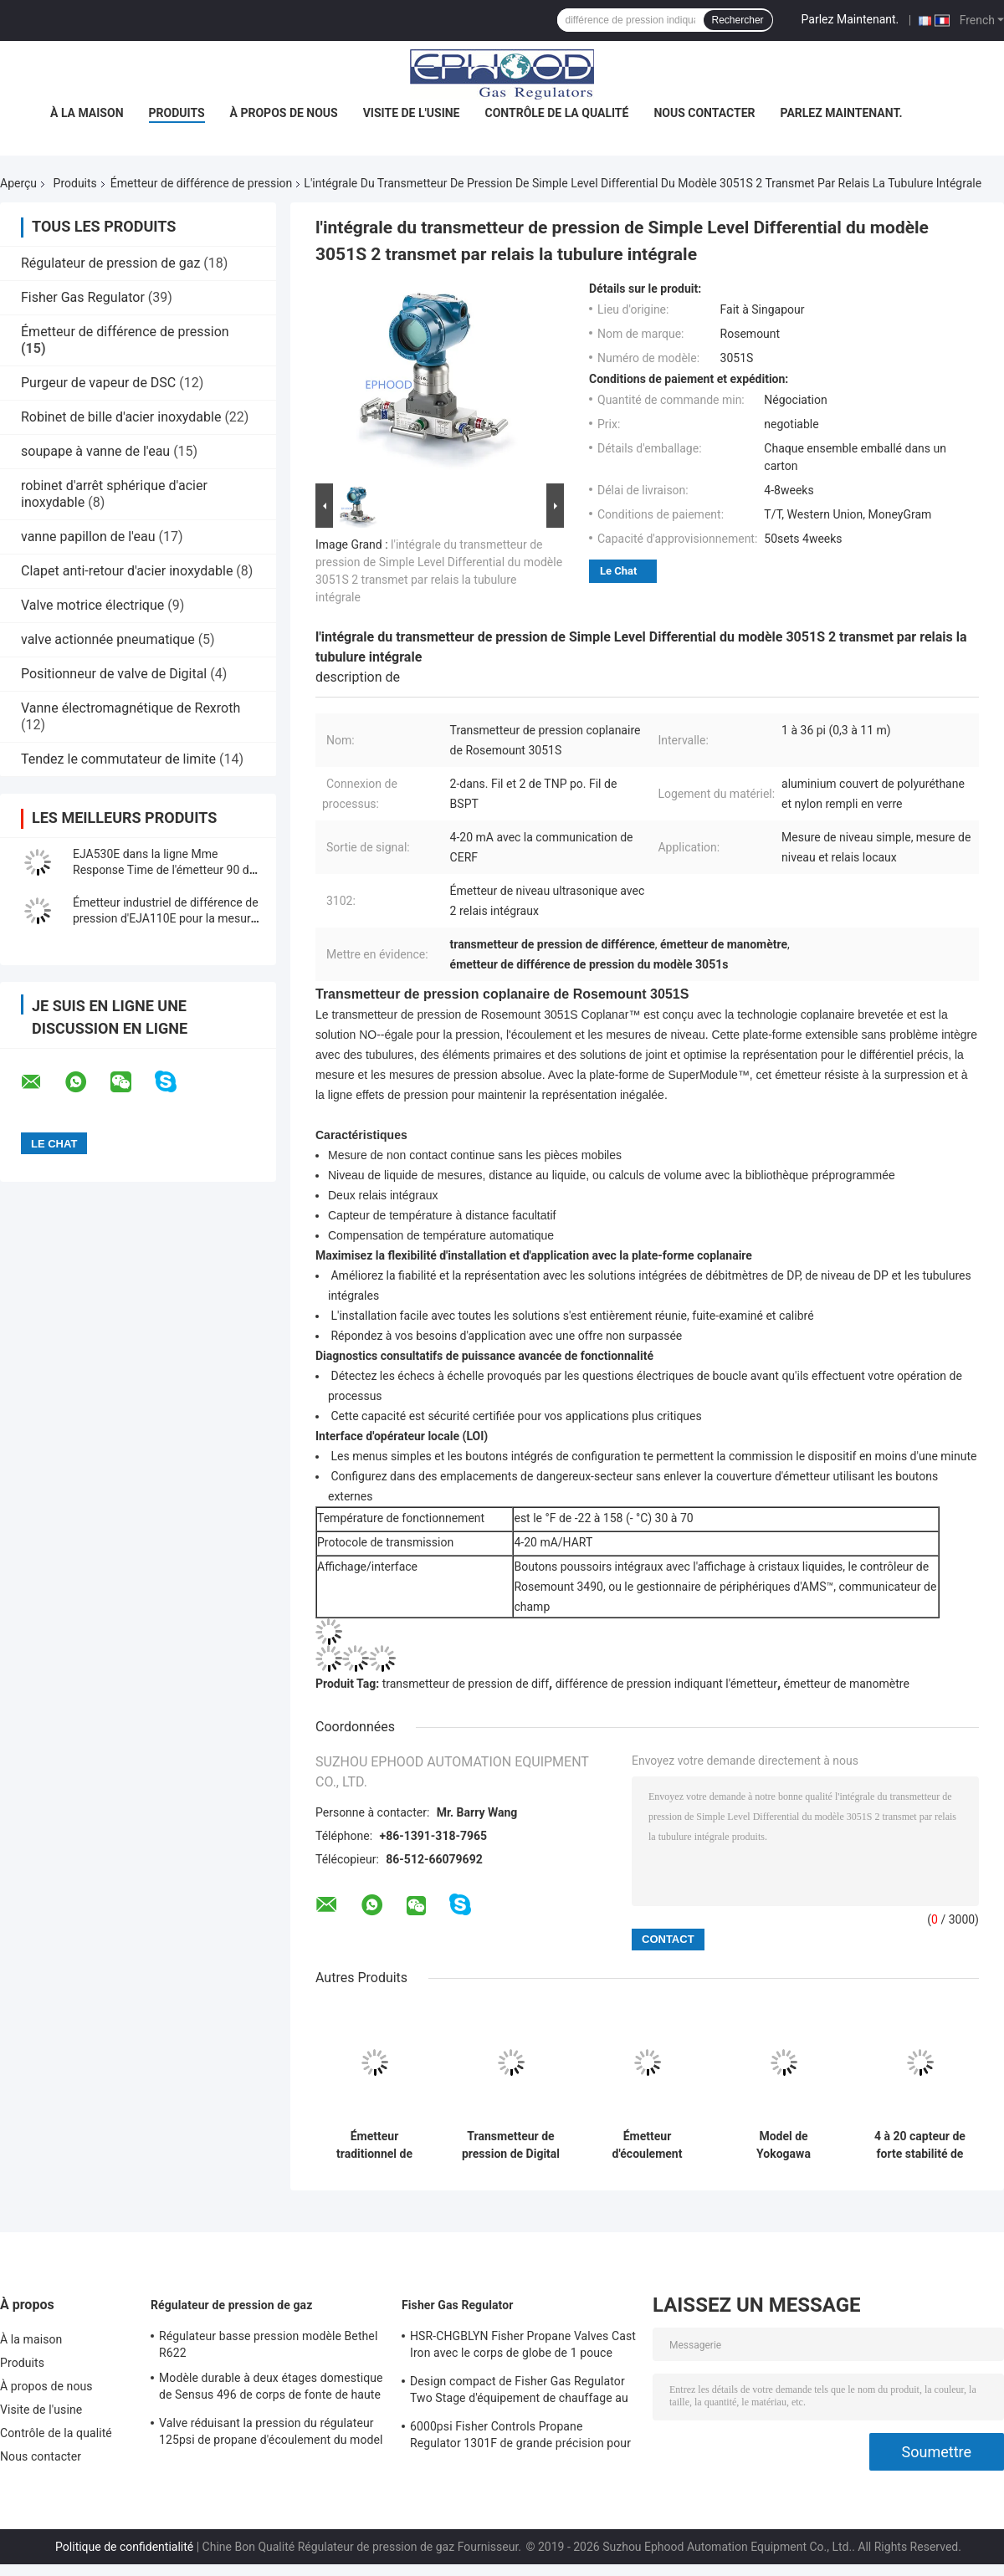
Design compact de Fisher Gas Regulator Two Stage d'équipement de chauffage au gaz (519, 2392)
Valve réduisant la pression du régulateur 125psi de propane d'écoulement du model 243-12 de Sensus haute (271, 2433)
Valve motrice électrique (92, 605)
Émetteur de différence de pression (201, 183)
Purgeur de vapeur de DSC (98, 383)
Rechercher (738, 20)
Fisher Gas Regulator (83, 297)
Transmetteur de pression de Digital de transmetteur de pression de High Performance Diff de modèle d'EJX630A (511, 2145)
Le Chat (618, 571)
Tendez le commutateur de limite (118, 759)
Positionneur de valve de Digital (114, 674)
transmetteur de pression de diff (465, 1683)
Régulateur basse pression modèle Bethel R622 (268, 2344)
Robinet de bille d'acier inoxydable (121, 417)
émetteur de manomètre (846, 1683)
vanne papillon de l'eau (88, 536)
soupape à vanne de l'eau (95, 451)
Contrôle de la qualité (557, 113)
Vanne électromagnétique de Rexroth (130, 708)
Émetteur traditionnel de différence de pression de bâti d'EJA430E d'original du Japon (374, 2145)
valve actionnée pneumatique (108, 639)
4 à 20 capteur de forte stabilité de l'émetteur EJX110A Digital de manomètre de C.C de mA (920, 2145)
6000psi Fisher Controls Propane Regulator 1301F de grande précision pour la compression (520, 2437)
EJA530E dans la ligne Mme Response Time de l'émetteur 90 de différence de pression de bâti (164, 869)
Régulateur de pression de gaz (110, 263)
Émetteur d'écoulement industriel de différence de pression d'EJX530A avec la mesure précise (647, 2145)
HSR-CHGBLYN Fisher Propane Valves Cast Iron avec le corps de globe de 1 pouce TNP (523, 2346)
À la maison (87, 113)
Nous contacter (704, 113)
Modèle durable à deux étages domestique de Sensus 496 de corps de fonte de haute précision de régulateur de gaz (271, 2388)
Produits (177, 113)
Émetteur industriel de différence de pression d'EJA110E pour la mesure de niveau (166, 918)
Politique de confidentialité (124, 2546)
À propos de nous (284, 113)
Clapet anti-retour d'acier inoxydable (127, 571)
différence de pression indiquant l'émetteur (666, 1683)
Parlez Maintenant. (850, 19)
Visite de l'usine (411, 113)
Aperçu (18, 183)
